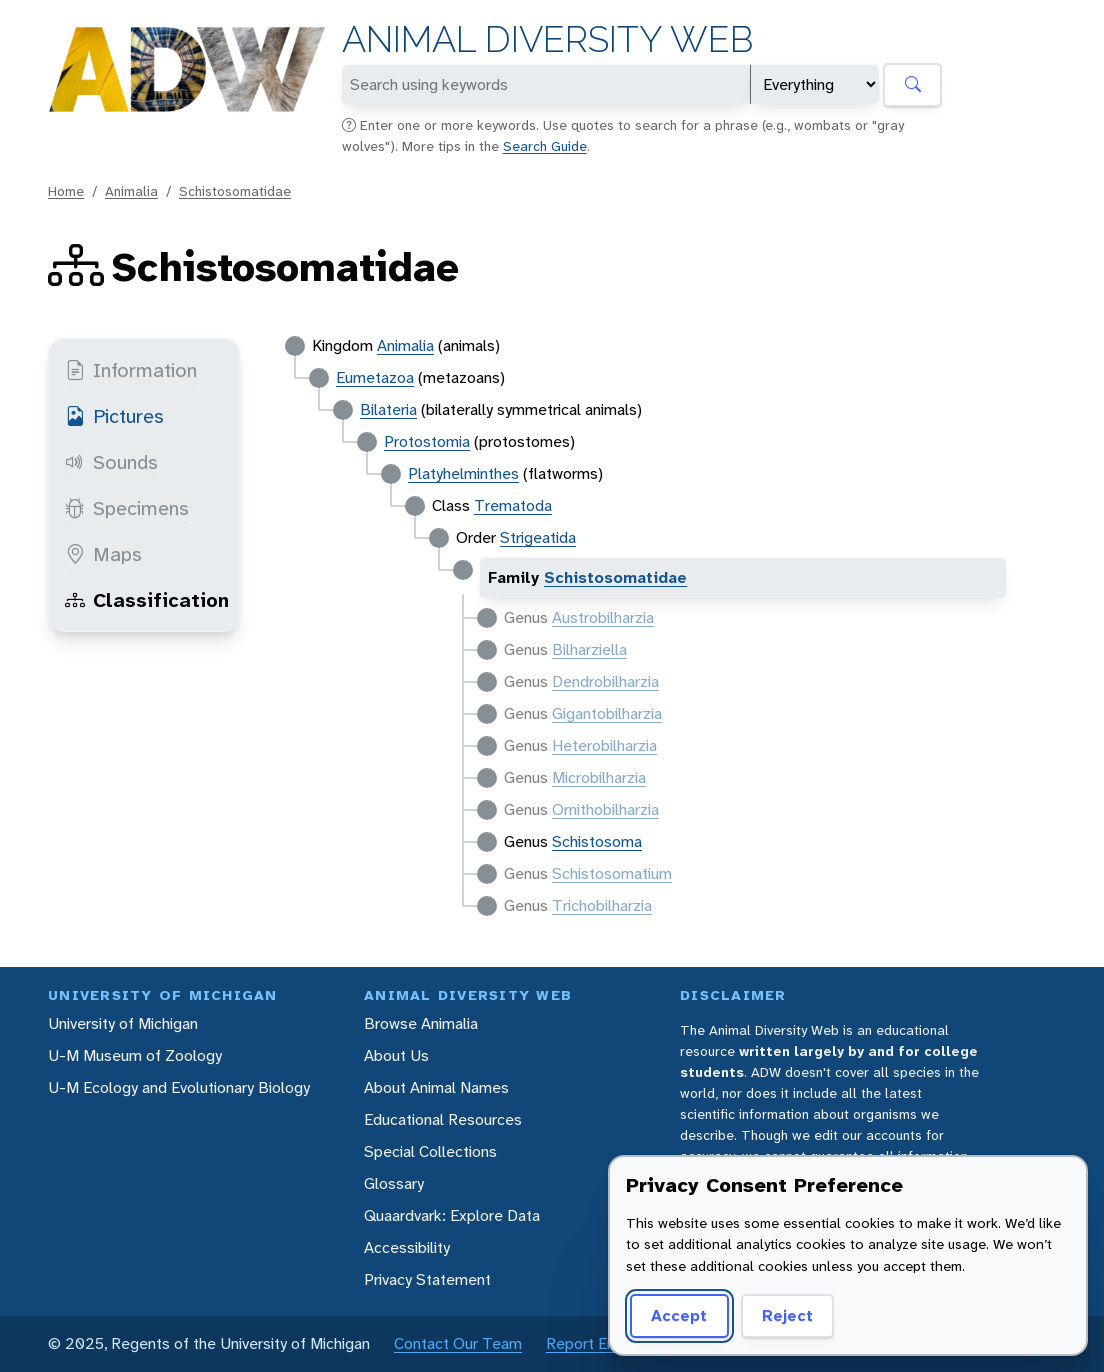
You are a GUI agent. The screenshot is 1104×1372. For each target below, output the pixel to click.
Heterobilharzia (604, 745)
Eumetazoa (375, 377)
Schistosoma (597, 841)
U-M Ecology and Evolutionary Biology (179, 1087)
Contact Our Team (458, 1343)
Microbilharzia (599, 777)
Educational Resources (443, 1119)
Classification (147, 600)
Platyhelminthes (463, 473)
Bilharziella (589, 649)
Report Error (588, 1343)
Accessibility (407, 1247)
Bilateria (388, 409)
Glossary (394, 1183)
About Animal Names (436, 1087)
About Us (396, 1055)
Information (131, 370)
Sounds (111, 462)
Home (66, 191)
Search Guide (545, 146)
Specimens (127, 508)
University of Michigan (123, 1023)
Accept (679, 1315)
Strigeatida (538, 537)
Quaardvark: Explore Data (452, 1215)
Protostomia (427, 441)
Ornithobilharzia (605, 809)
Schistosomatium (612, 873)
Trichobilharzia (602, 905)
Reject (787, 1315)
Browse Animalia (421, 1023)
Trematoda (513, 505)
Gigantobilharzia (607, 713)
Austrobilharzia (603, 617)
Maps (103, 554)
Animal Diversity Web (547, 39)
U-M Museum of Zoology (135, 1055)
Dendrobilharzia (605, 681)
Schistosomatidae (235, 191)
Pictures (114, 416)
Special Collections (430, 1151)
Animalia (131, 191)
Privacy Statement (427, 1279)
